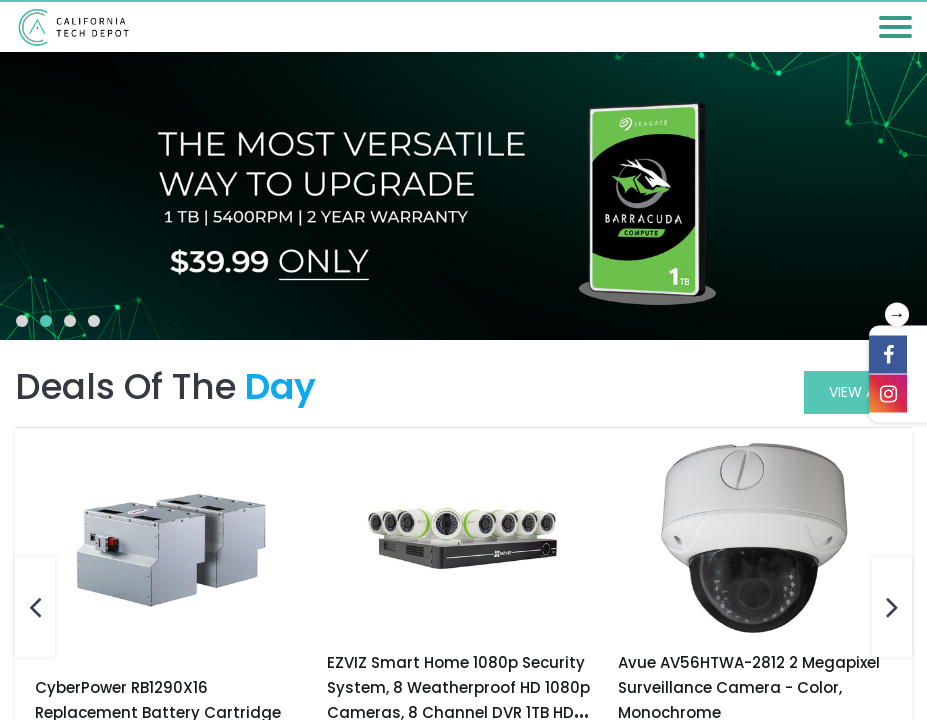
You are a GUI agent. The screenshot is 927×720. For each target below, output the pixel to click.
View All (858, 392)
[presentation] (35, 607)
